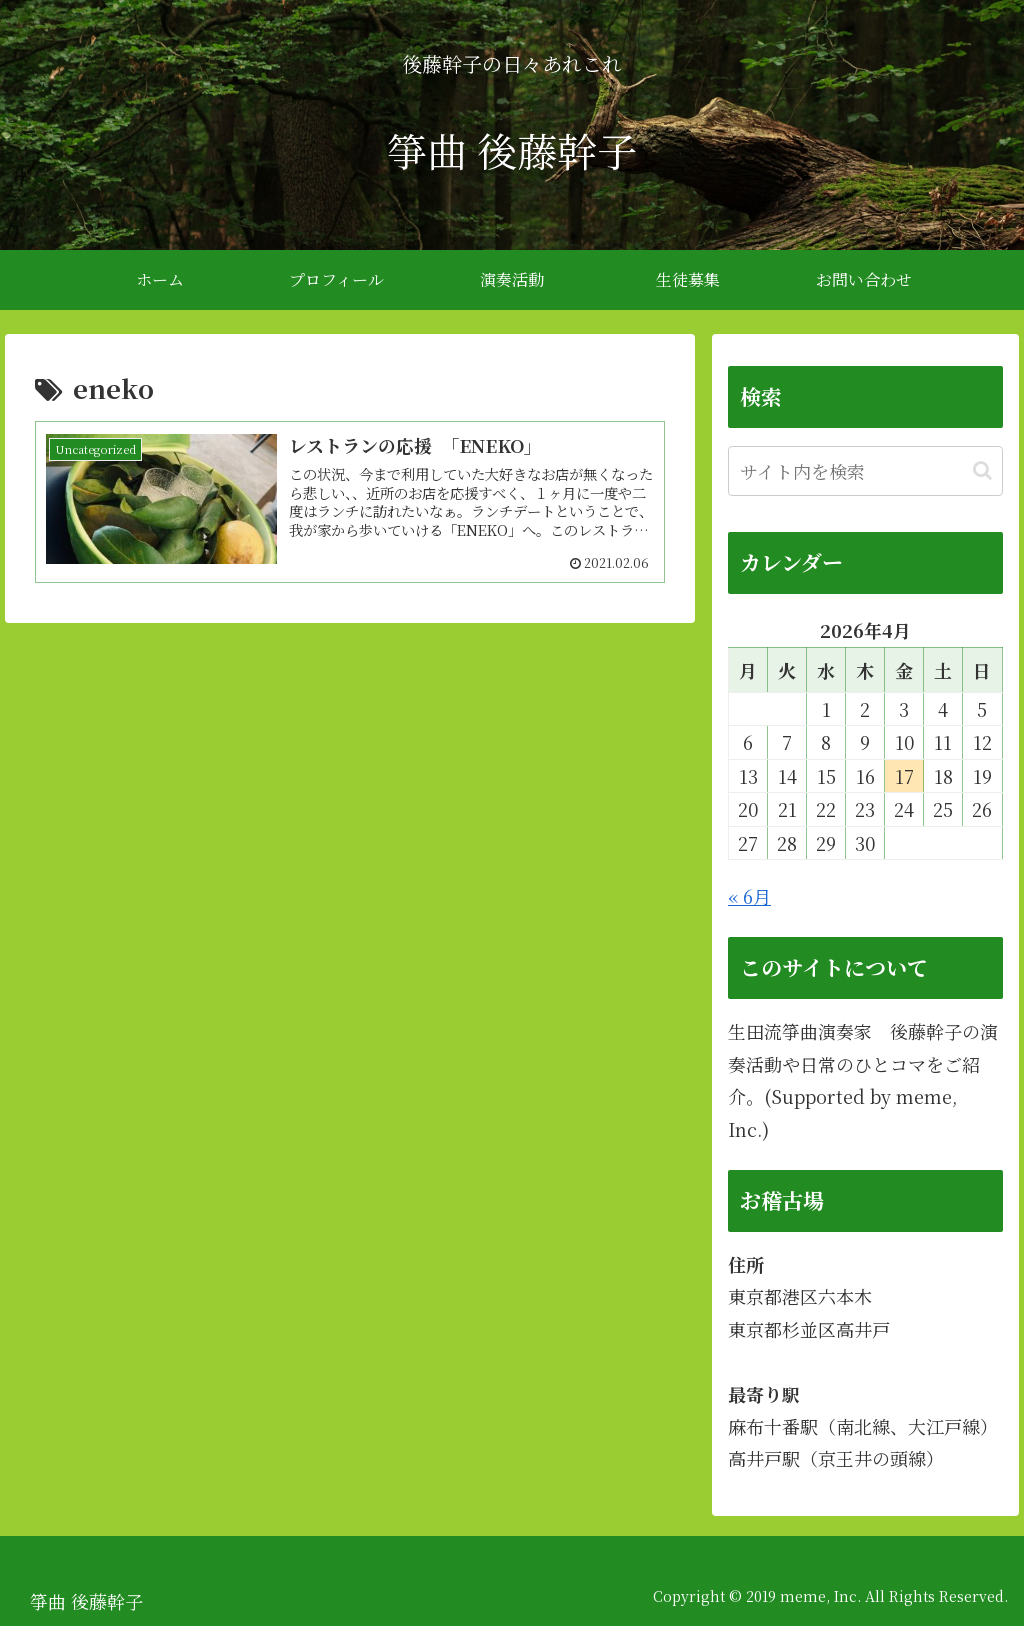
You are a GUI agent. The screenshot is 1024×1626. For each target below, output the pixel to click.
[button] (982, 470)
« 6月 (749, 896)
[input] (865, 471)
